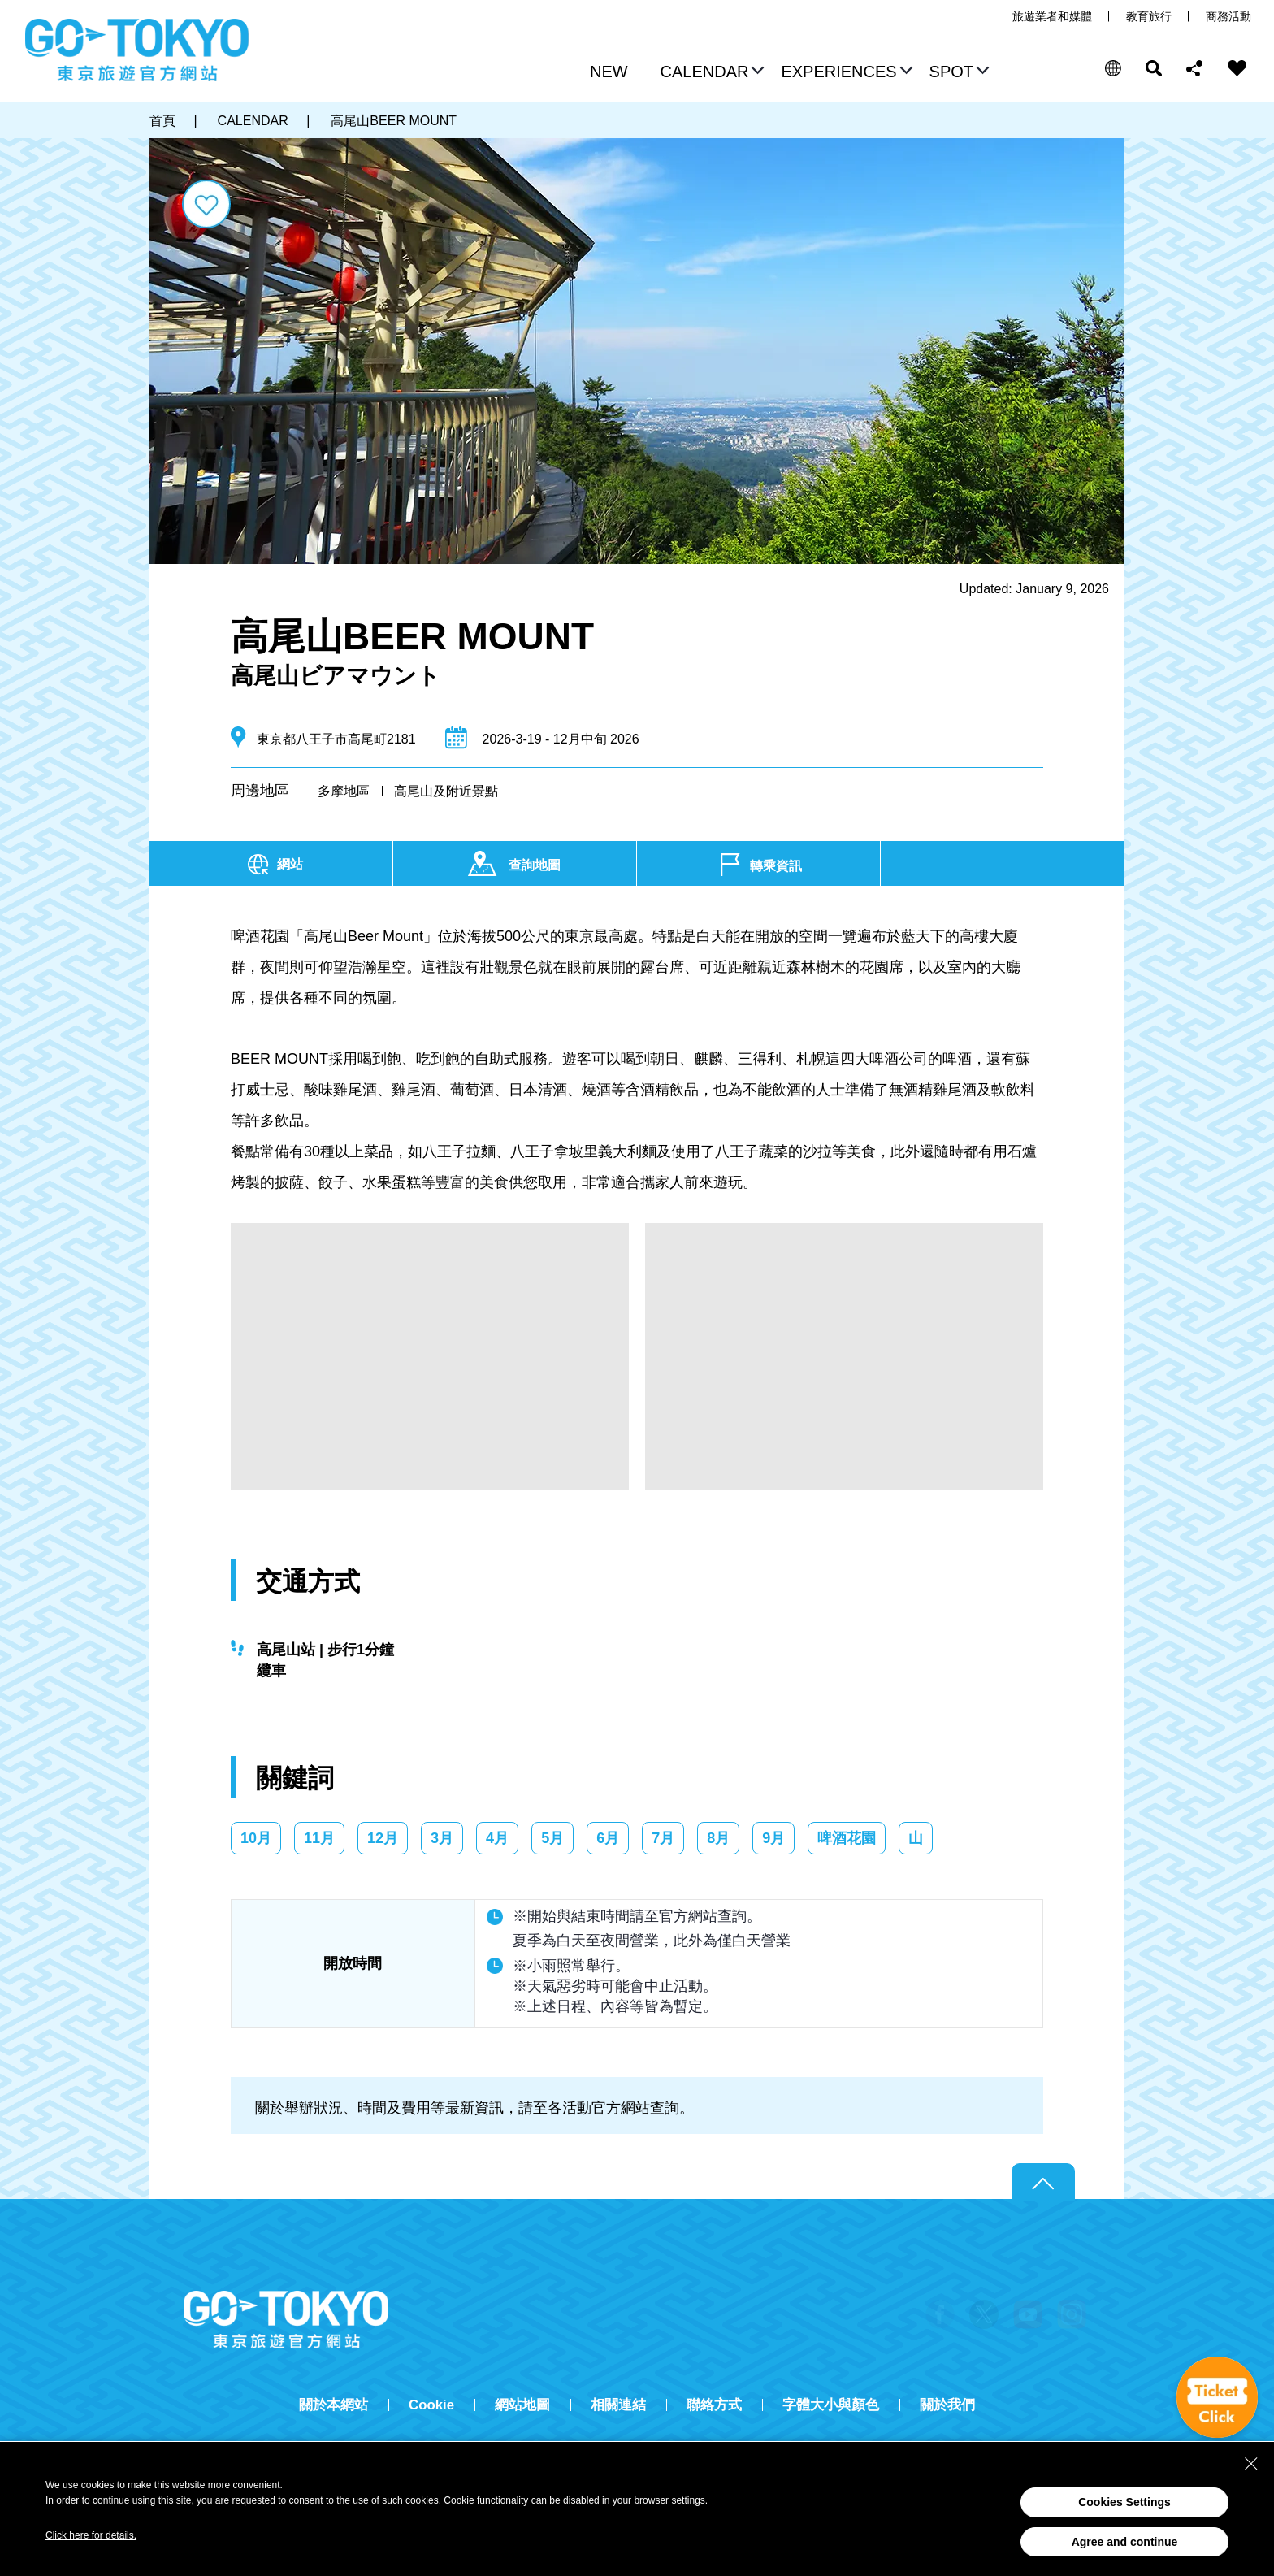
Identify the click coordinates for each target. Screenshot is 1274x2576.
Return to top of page (1043, 2182)
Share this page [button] (1194, 68)
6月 (607, 1838)
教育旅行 (1149, 16)
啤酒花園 (846, 1838)
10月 (255, 1838)
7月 (663, 1838)
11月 (319, 1838)
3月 (442, 1838)
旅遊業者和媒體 (1052, 16)
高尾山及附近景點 (446, 791)
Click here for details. (91, 2535)
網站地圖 (522, 2405)
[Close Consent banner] (1251, 2464)
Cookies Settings (1124, 2502)
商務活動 (1228, 16)
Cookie (431, 2405)
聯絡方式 (714, 2405)
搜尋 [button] (1154, 68)
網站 (290, 864)
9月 (773, 1838)
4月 (497, 1838)
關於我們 (947, 2405)
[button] (710, 73)
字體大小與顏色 (830, 2405)
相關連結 (618, 2405)
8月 (718, 1838)
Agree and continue (1125, 2541)
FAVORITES (1237, 68)
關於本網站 (333, 2405)
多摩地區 (344, 791)
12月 (382, 1838)
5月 (552, 1838)
